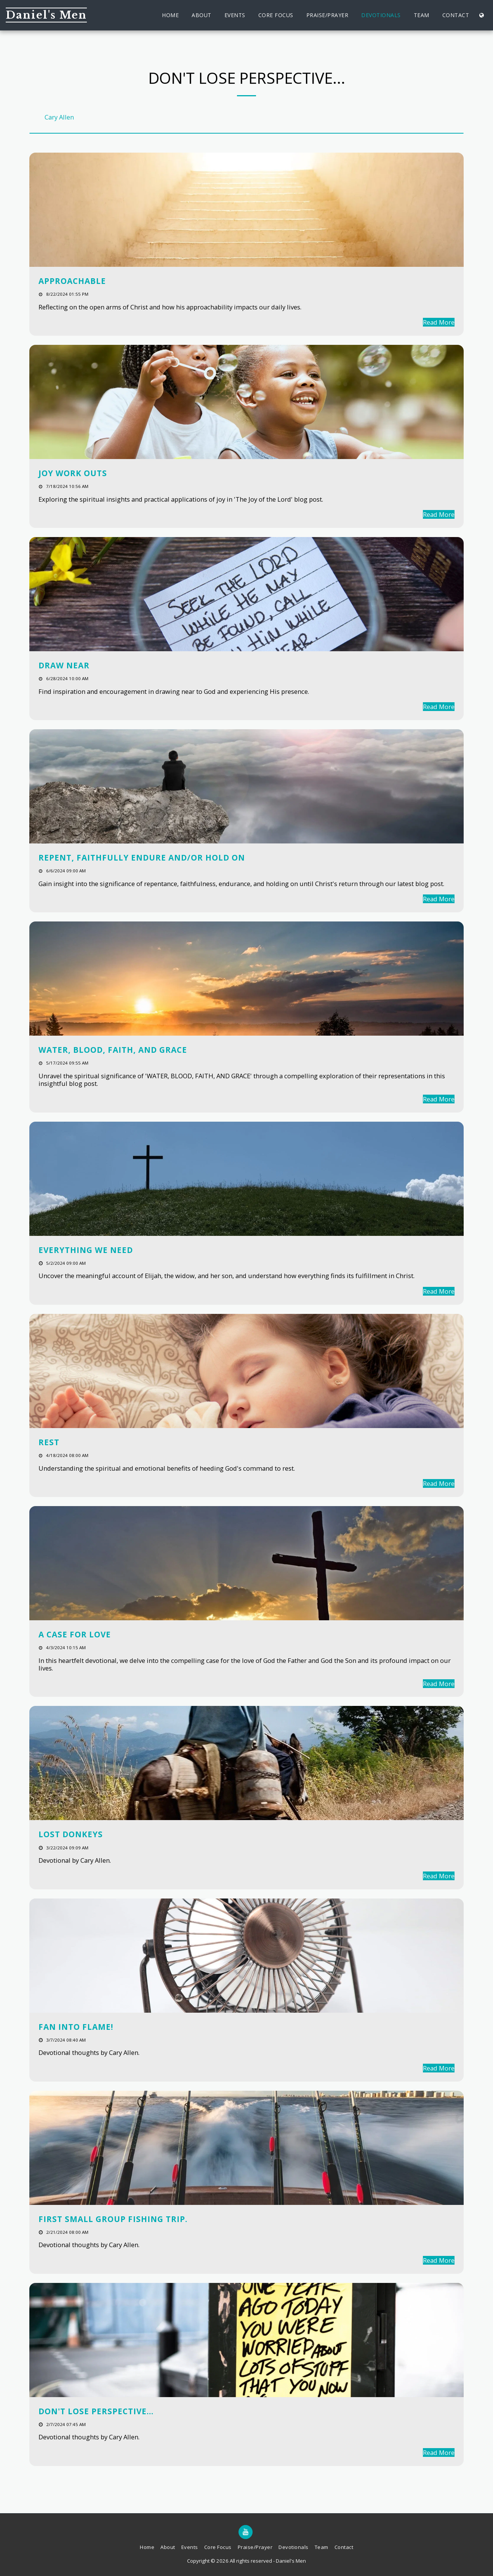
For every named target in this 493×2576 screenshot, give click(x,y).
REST (48, 1442)
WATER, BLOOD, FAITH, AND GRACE (112, 1049)
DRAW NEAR (64, 665)
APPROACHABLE (72, 281)
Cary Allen (59, 117)
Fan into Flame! (75, 2026)
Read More (439, 322)
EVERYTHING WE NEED (85, 1250)
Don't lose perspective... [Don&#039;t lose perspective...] (96, 2411)
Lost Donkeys (70, 1834)
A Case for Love (74, 1634)
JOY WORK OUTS (72, 473)
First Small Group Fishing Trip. (112, 2219)
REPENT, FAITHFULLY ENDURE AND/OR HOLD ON (141, 857)
